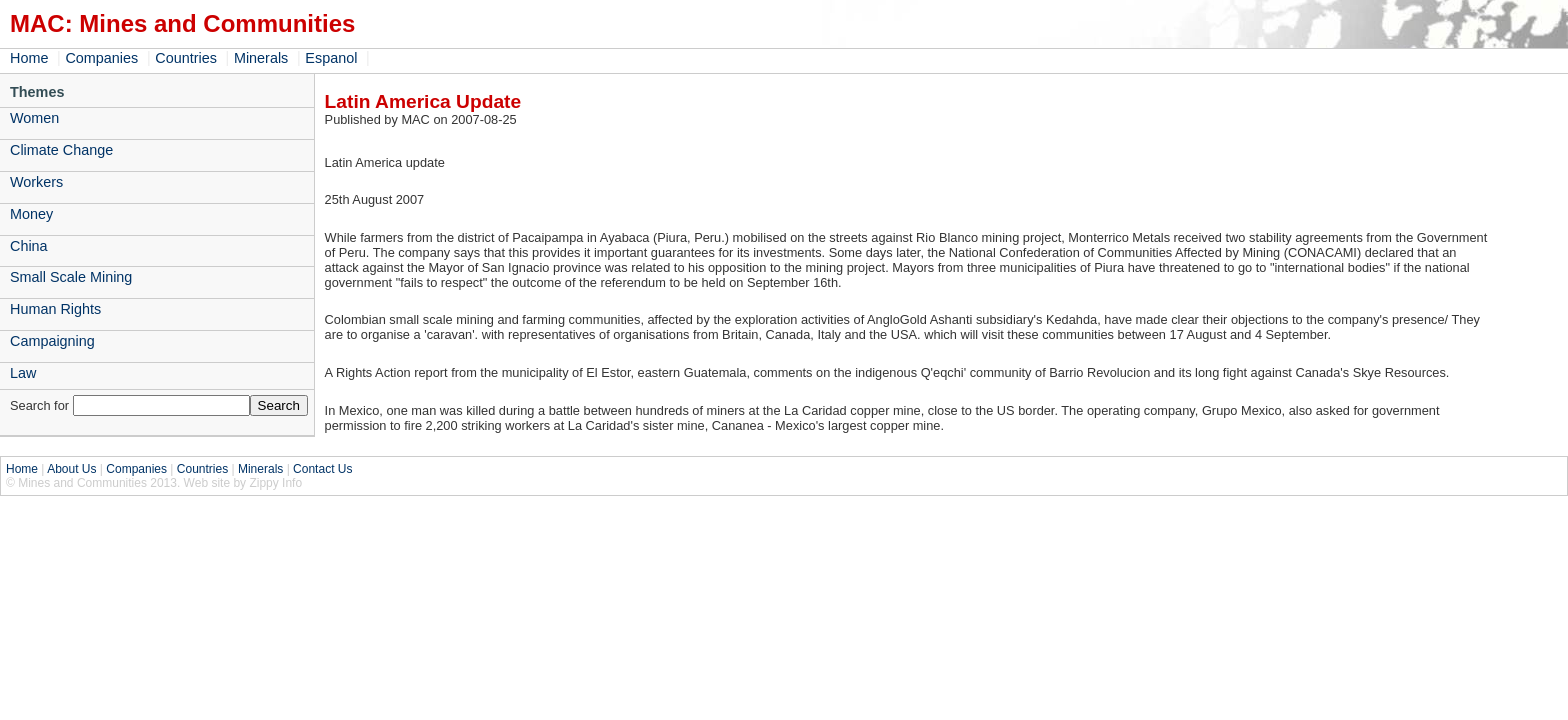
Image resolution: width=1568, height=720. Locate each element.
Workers (36, 182)
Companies (101, 58)
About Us (71, 469)
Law (23, 373)
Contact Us (322, 469)
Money (31, 214)
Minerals (261, 58)
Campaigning (52, 341)
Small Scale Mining (71, 277)
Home (29, 58)
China (29, 246)
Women (34, 118)
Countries (186, 58)
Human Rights (55, 309)
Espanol (331, 58)
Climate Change (61, 150)
